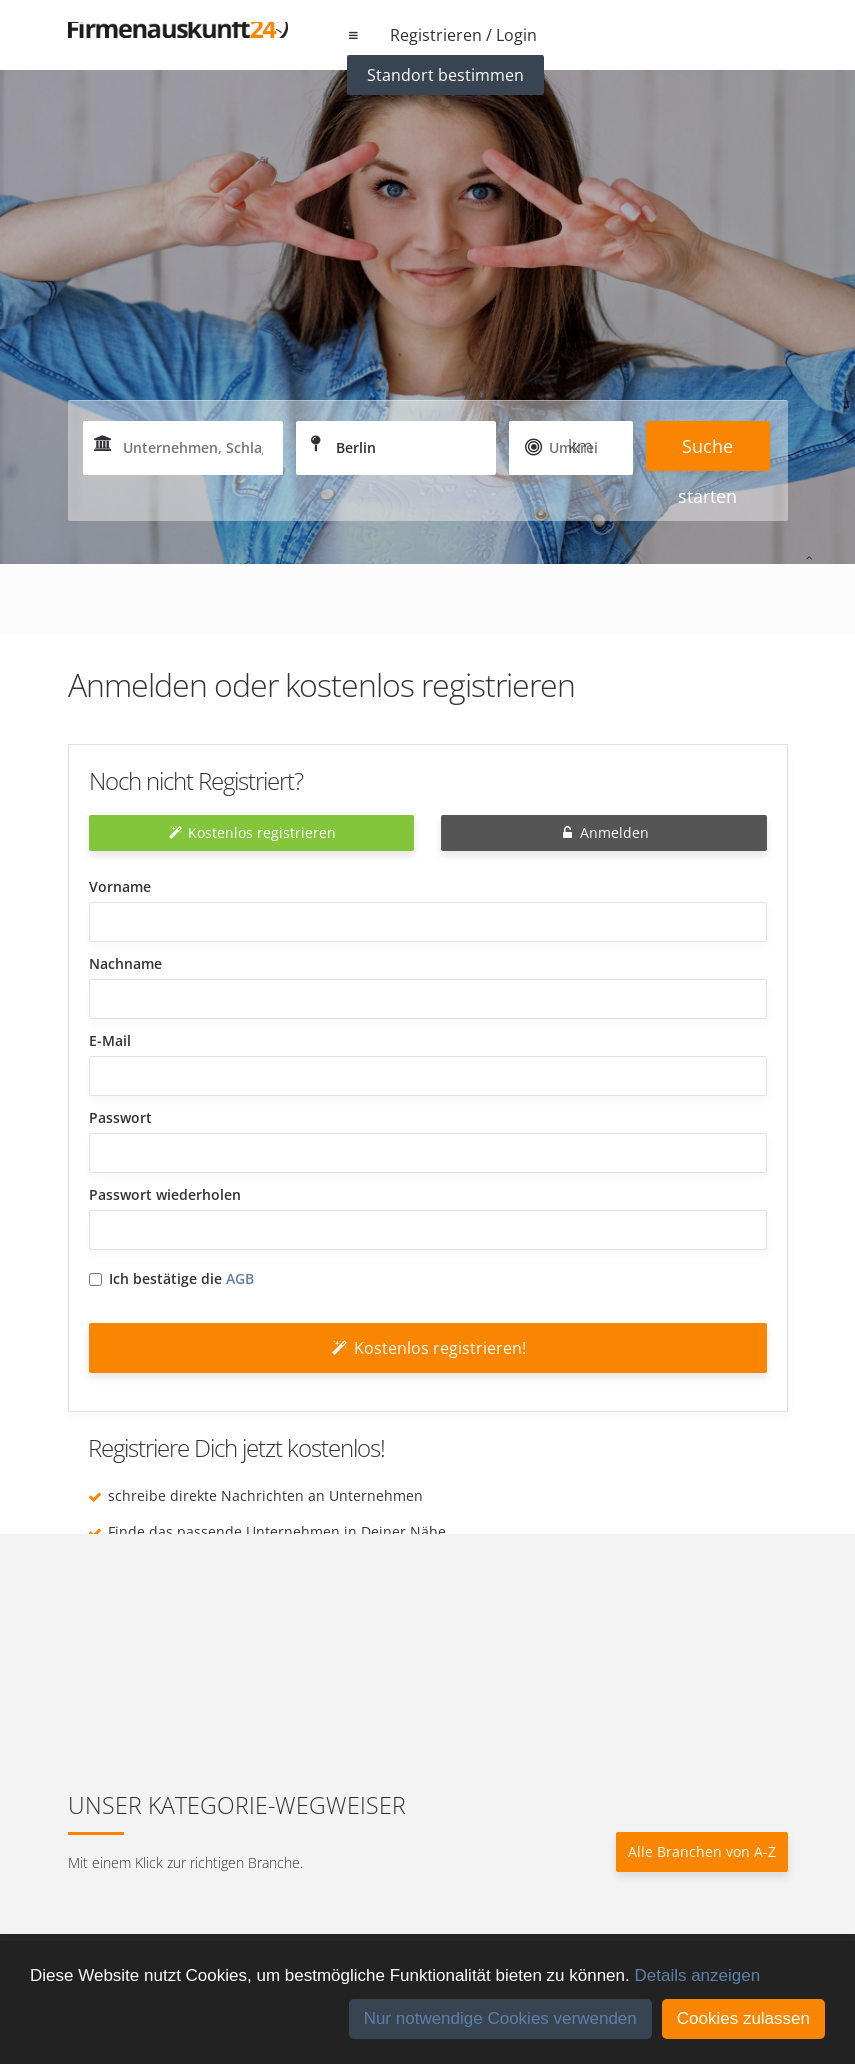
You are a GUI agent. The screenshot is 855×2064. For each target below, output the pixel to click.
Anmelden (603, 832)
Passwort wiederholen (165, 1194)
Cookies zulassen (743, 2018)
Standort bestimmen (445, 75)
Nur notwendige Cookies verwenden (500, 2018)
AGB (240, 1278)
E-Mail (110, 1040)
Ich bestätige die (171, 1278)
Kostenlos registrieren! (427, 1348)
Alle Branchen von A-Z (702, 1851)
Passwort (120, 1117)
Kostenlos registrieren (251, 832)
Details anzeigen (697, 1975)
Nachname (125, 963)
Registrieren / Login (463, 35)
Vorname (120, 886)
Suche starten (707, 452)
